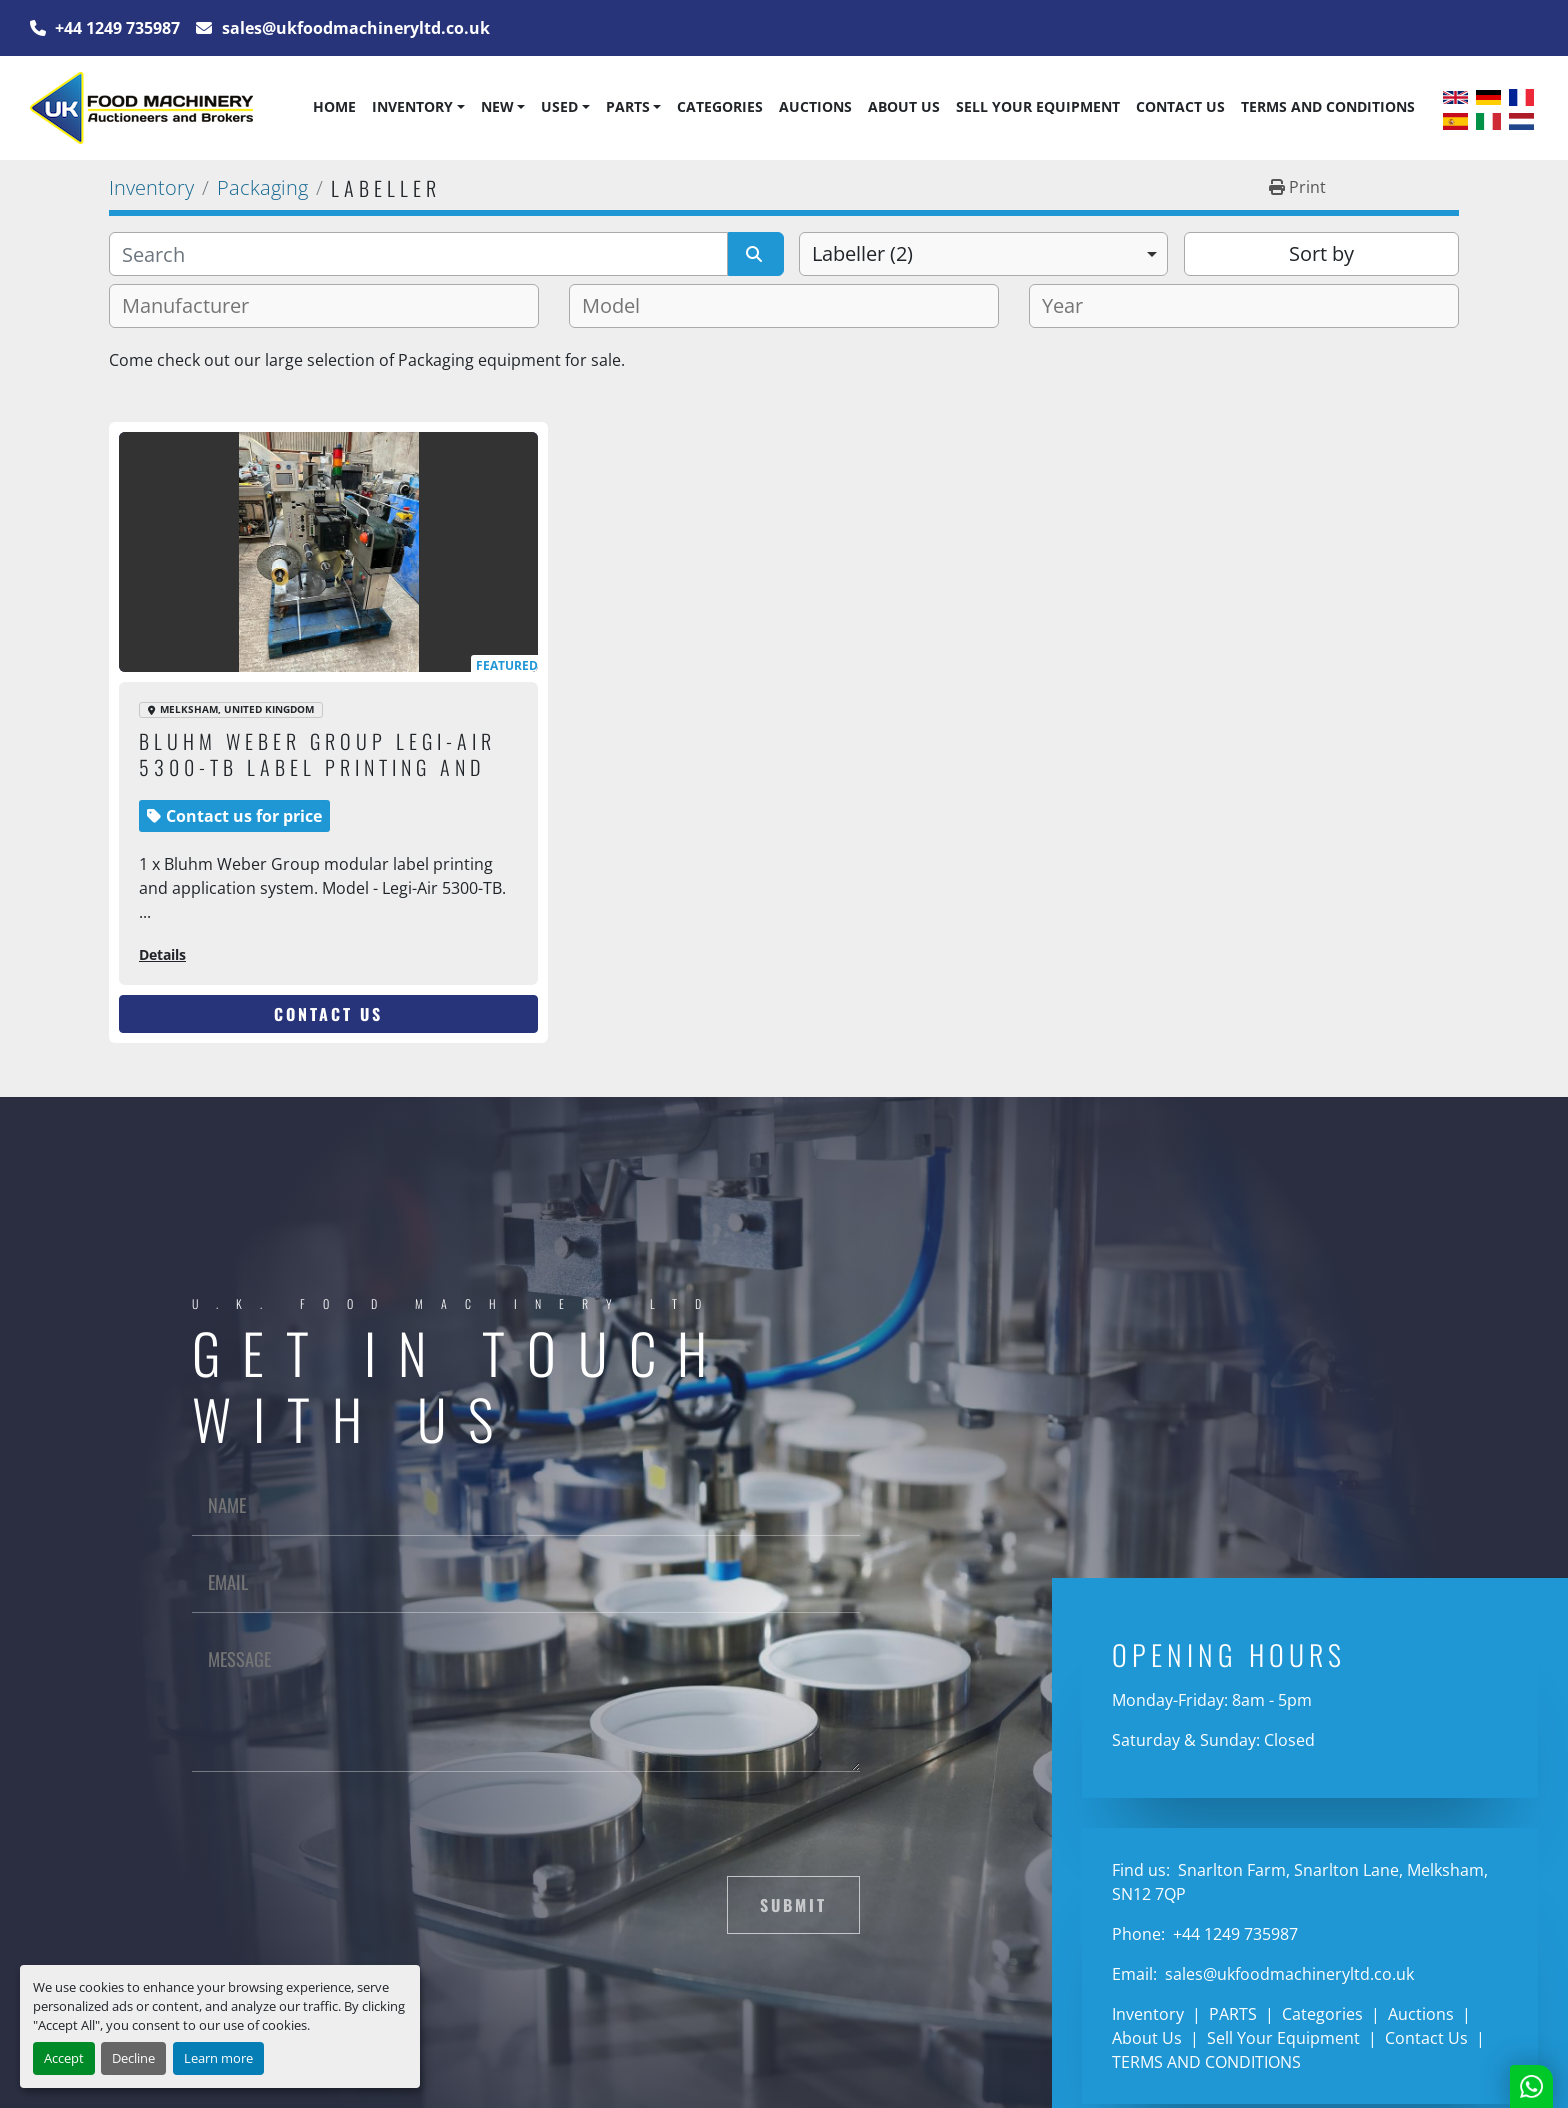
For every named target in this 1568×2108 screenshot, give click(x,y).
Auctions (815, 106)
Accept (64, 2058)
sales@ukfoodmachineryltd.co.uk (354, 28)
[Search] (418, 254)
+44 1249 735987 (115, 28)
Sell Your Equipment (1038, 106)
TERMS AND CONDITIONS (1328, 106)
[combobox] (983, 254)
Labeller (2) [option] (862, 253)
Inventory (412, 106)
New (497, 106)
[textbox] (193, 306)
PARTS (628, 106)
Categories (720, 106)
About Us (904, 106)
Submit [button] (793, 1905)
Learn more (218, 2058)
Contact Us (1180, 106)
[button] (418, 107)
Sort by (1321, 253)
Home (334, 106)
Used (559, 106)
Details (162, 954)
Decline (133, 2058)
